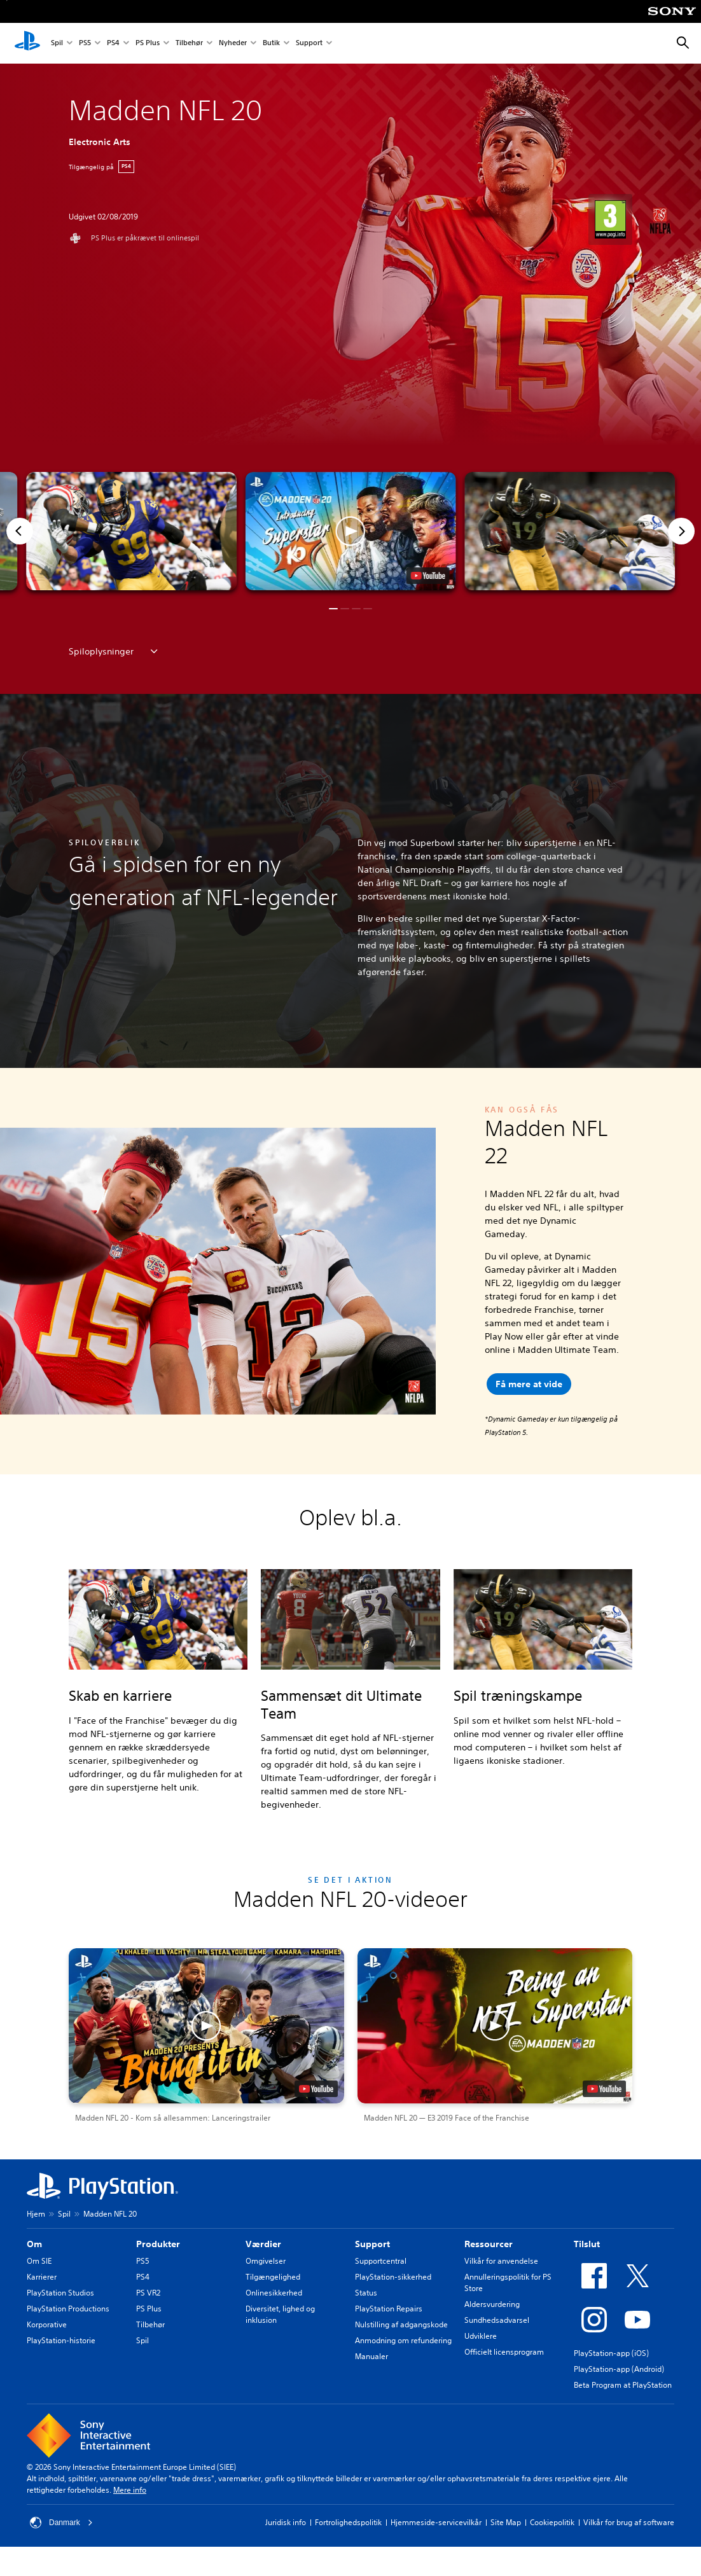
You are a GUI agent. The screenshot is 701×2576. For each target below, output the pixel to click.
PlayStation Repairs (388, 2308)
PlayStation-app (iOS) (611, 2353)
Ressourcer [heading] (488, 2244)
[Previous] (19, 531)
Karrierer (42, 2276)
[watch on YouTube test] (427, 575)
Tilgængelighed (273, 2276)
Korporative (47, 2324)
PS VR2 (148, 2292)
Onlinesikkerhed (274, 2292)
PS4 (113, 43)
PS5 (85, 43)
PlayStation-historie (61, 2340)
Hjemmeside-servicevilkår (436, 2522)
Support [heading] (372, 2244)
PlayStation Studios (60, 2292)
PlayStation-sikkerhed (393, 2276)
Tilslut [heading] (587, 2244)
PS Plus (147, 43)
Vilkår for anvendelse (501, 2260)
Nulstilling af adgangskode (401, 2324)
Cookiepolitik (552, 2522)
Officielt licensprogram (504, 2351)
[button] (351, 531)
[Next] (681, 531)
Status (366, 2292)
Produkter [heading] (158, 2244)
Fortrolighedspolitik (348, 2522)
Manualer (371, 2356)
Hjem (36, 2213)
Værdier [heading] (263, 2244)
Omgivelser (266, 2260)
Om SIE (39, 2260)
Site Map (505, 2522)
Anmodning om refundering (403, 2340)
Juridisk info (285, 2522)
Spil (57, 43)
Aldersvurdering (492, 2304)
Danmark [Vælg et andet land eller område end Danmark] (61, 2522)
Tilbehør (189, 43)
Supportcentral (380, 2260)
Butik (271, 43)
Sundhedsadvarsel (496, 2320)
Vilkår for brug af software (628, 2522)
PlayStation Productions (68, 2308)
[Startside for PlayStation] (27, 43)
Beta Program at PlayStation (623, 2384)
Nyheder (233, 43)
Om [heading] (34, 2244)
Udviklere (480, 2335)
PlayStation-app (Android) (619, 2369)
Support (309, 43)
